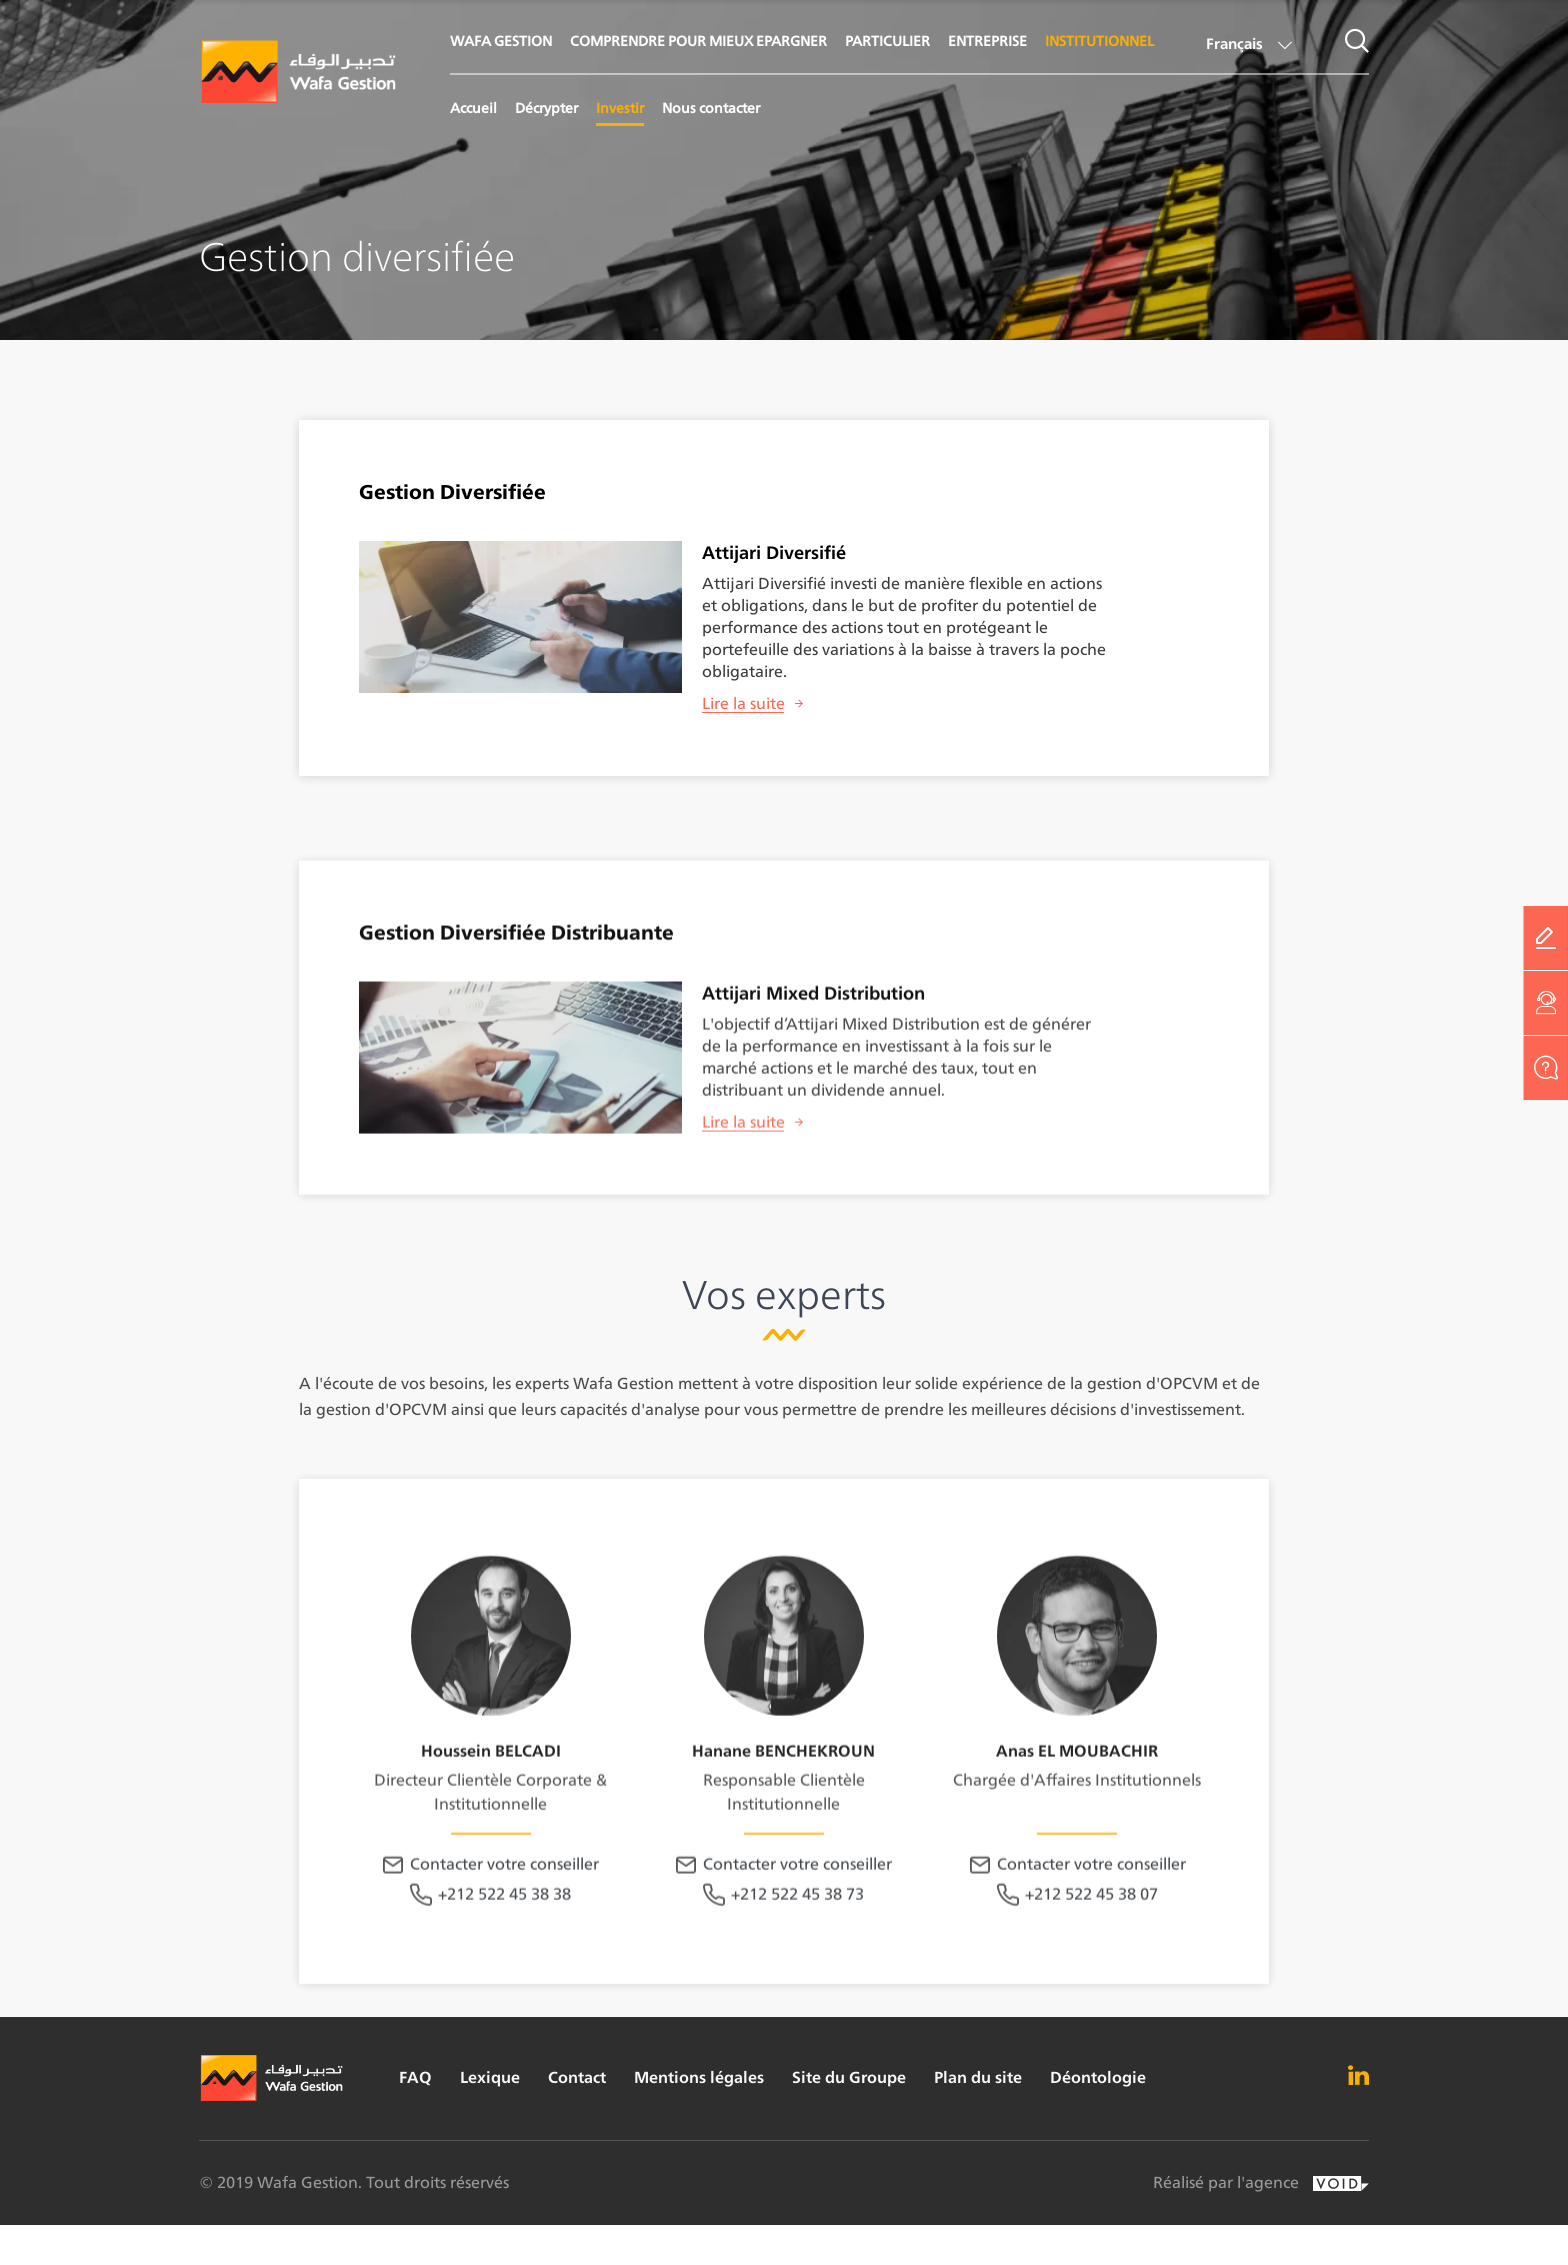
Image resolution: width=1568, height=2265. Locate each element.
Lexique (490, 2077)
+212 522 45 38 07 (1091, 1978)
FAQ (415, 2077)
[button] (1246, 47)
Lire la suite (743, 703)
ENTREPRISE (987, 40)
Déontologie (1098, 2077)
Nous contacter (711, 107)
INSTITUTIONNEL (1099, 40)
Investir (620, 107)
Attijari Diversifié (774, 552)
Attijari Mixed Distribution (813, 1025)
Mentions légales (699, 2077)
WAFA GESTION (501, 40)
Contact (577, 2077)
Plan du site (978, 2077)
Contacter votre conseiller (504, 1948)
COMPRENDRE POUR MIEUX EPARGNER (698, 40)
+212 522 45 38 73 (797, 1978)
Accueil (473, 107)
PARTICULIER (887, 40)
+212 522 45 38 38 (504, 1978)
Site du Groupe (849, 2077)
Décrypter (546, 107)
